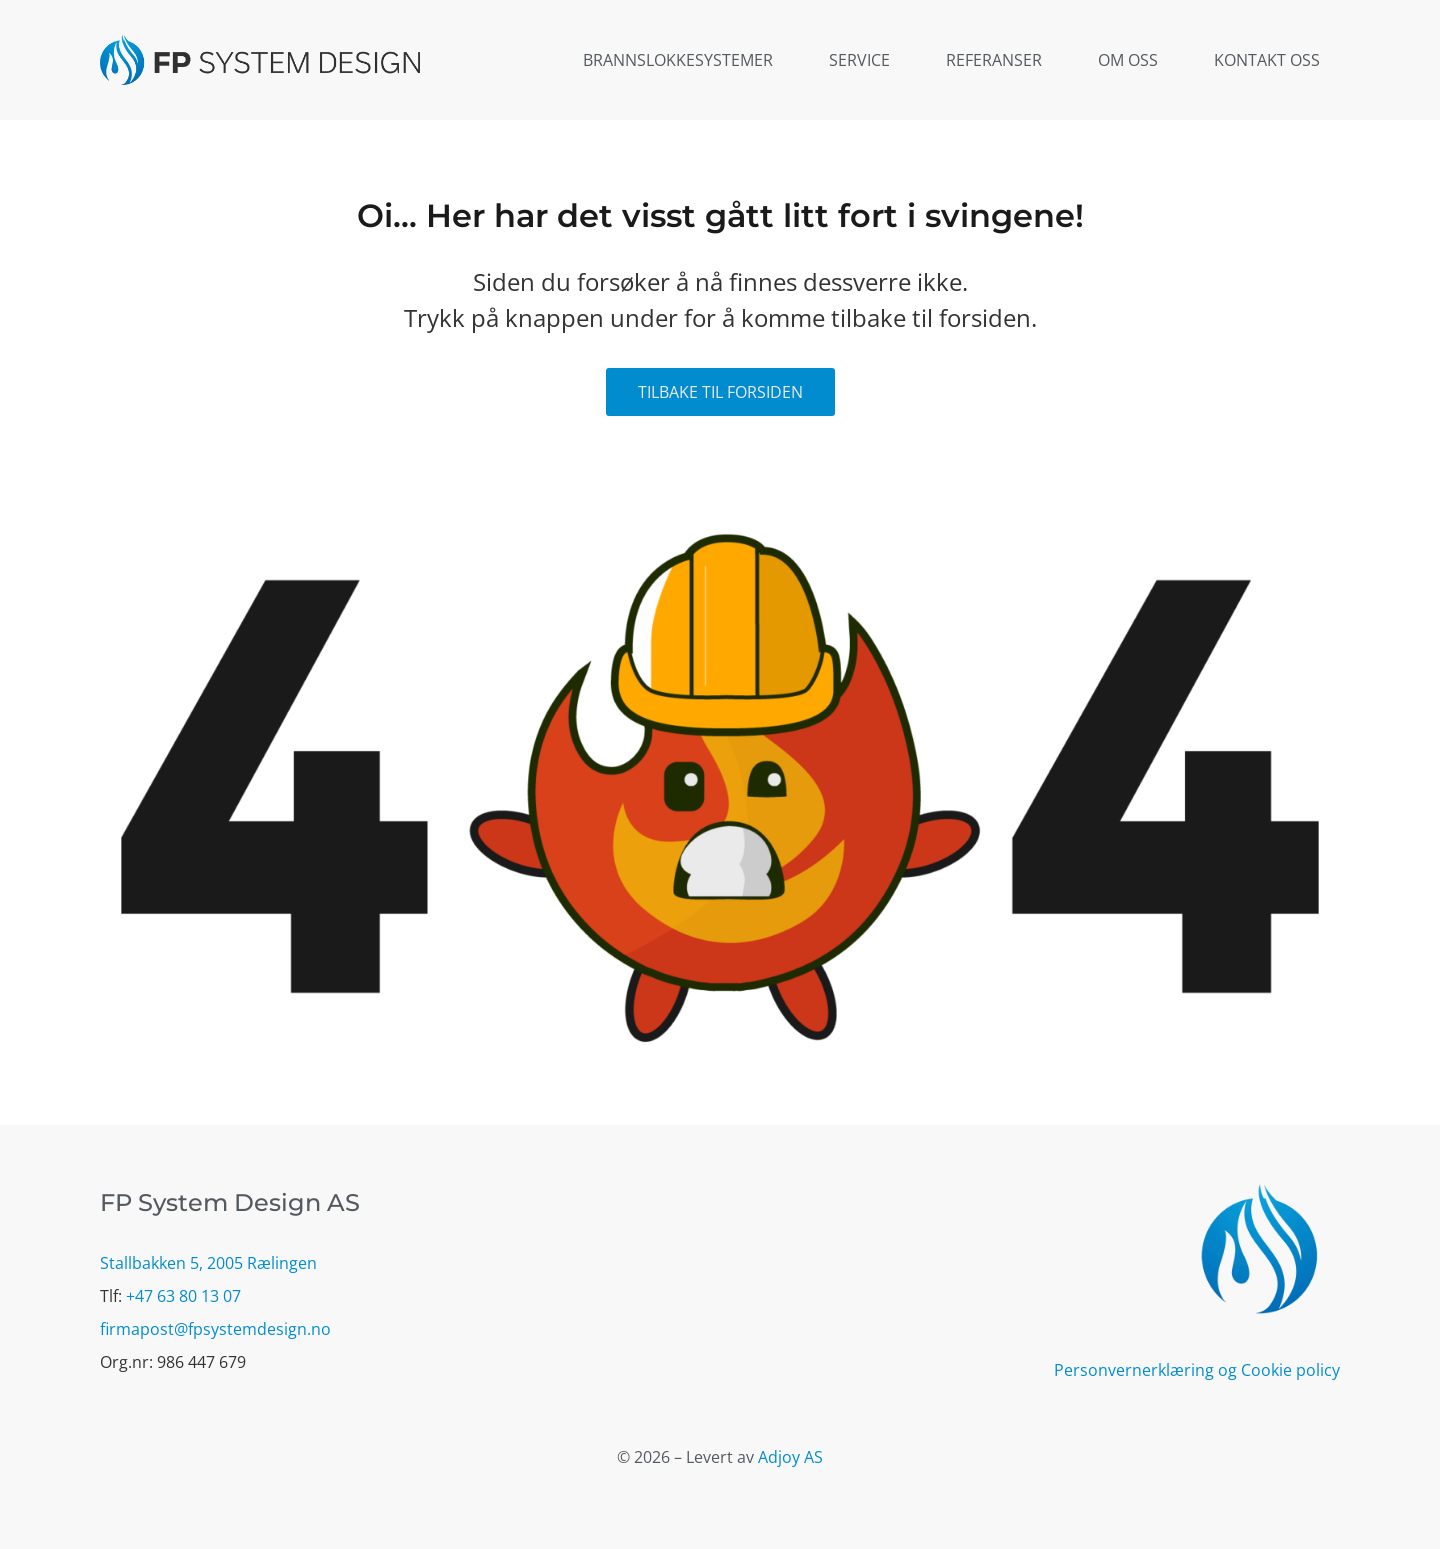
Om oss (1128, 60)
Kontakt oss (1267, 60)
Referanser (994, 60)
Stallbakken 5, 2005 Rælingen (208, 1263)
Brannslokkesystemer (678, 60)
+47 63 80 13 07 (183, 1296)
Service (859, 60)
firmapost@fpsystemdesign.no (215, 1329)
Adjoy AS (790, 1457)
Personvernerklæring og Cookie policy (1197, 1370)
